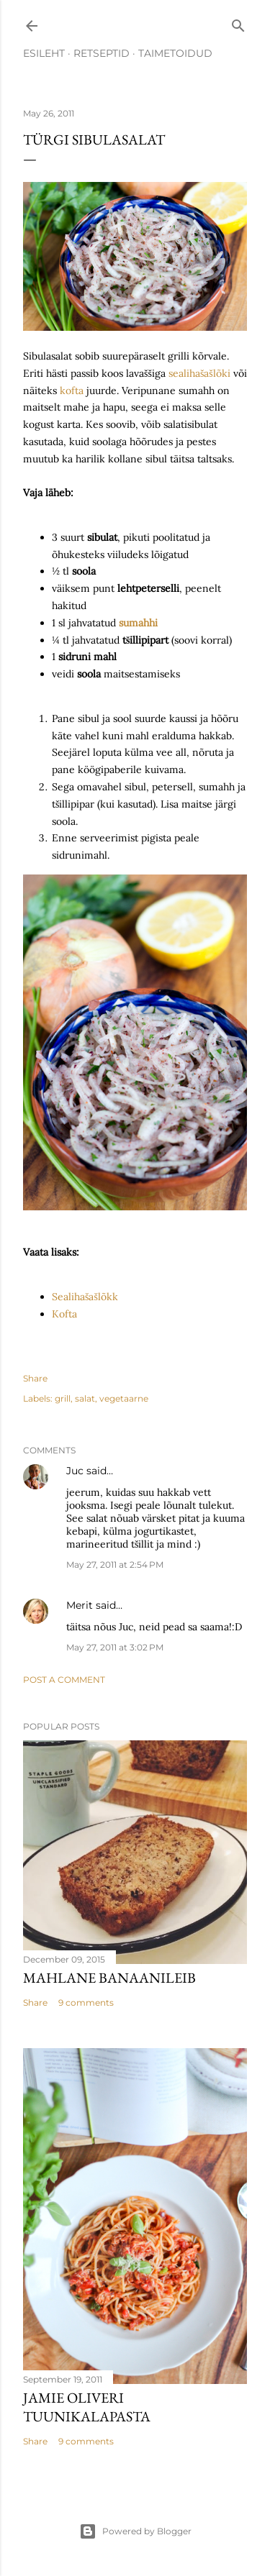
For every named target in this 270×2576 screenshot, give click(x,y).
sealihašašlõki (200, 373)
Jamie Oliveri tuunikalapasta (86, 2407)
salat (85, 1398)
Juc (75, 1470)
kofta (72, 390)
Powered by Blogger (135, 2531)
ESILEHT (44, 53)
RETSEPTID (101, 53)
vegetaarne (123, 1398)
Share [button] (35, 1378)
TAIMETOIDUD (175, 53)
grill (63, 1398)
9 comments (86, 2002)
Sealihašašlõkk (85, 1296)
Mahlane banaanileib (109, 1977)
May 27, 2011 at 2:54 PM (114, 1564)
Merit (79, 1605)
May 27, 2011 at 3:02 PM (114, 1647)
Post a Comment (64, 1679)
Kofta (64, 1313)
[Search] (238, 23)
